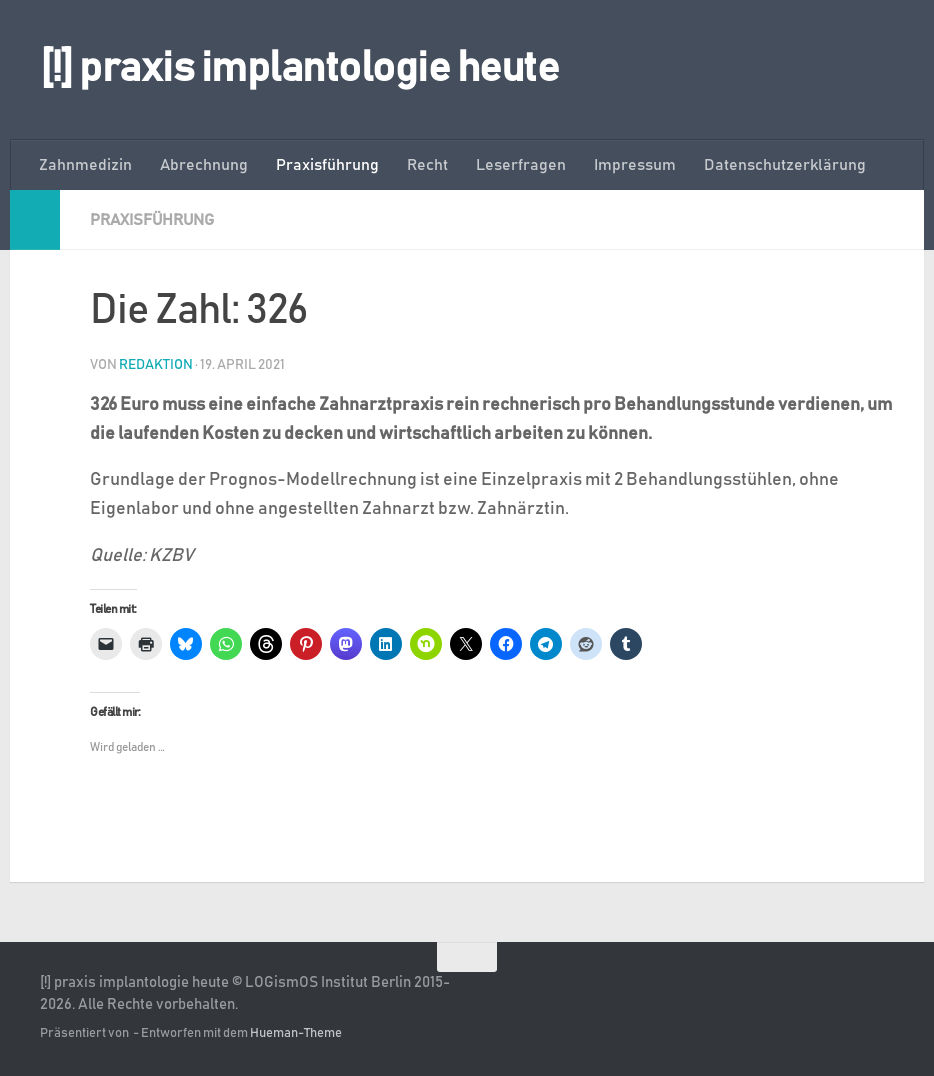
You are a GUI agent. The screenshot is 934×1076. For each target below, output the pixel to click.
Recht (427, 165)
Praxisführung (327, 165)
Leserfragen (521, 165)
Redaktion (156, 365)
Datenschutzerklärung (785, 165)
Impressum (635, 165)
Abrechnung (204, 165)
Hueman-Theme (296, 1033)
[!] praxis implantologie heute (299, 69)
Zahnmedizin (85, 165)
